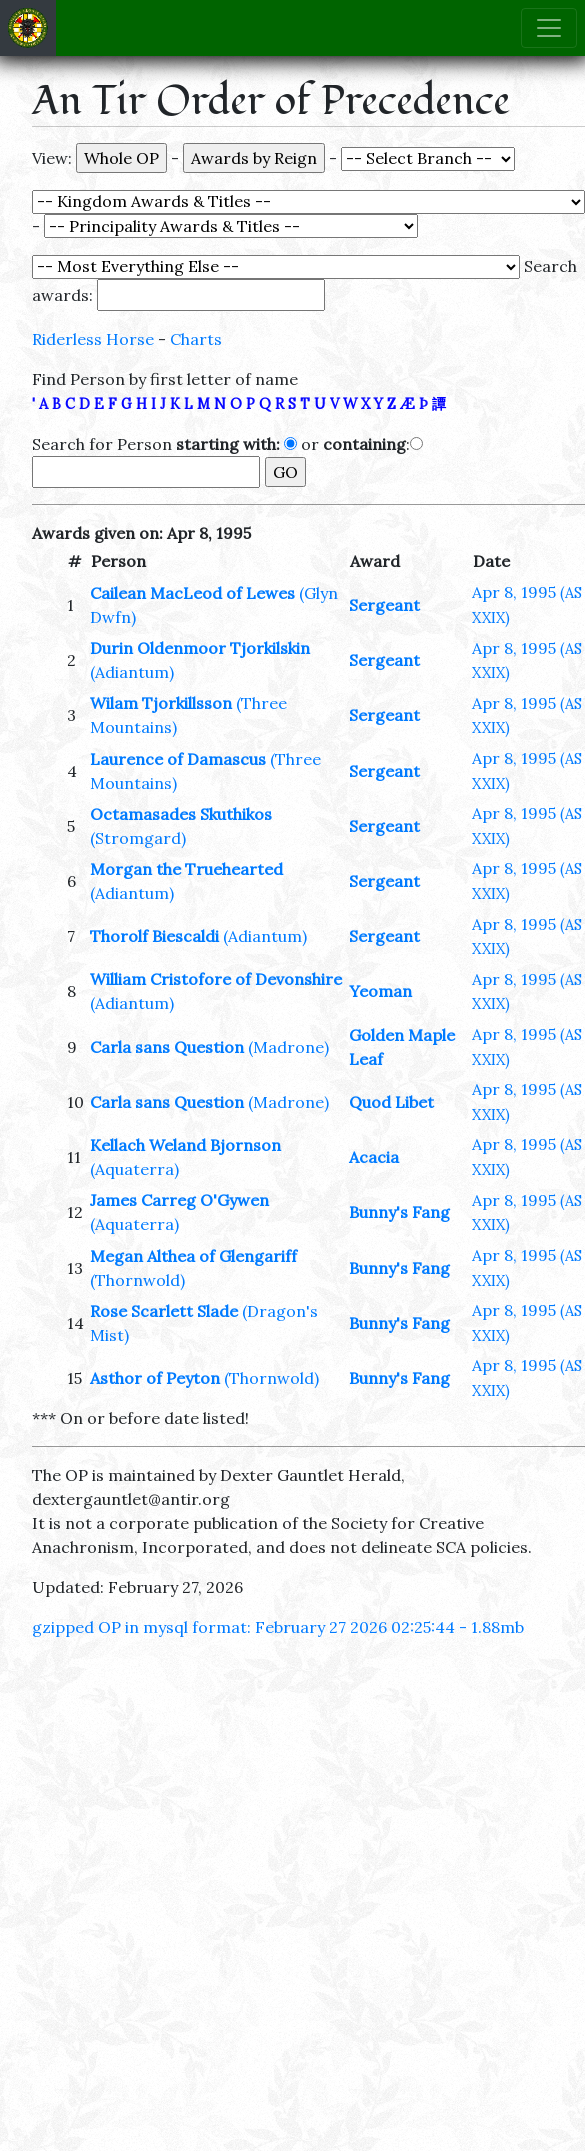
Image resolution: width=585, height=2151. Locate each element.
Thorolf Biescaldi (154, 936)
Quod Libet (391, 1102)
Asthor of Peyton (155, 1378)
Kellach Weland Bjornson (185, 1145)
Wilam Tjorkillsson (161, 703)
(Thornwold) (137, 1280)
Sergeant (384, 605)
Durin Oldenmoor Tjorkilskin (200, 648)
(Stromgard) (138, 838)
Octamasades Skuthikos (181, 814)
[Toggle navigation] (549, 28)
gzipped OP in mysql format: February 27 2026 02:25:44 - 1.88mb (278, 1627)
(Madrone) (288, 1047)
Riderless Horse (93, 339)
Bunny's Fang (399, 1212)
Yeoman (380, 991)
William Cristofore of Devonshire (216, 979)
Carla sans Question (167, 1047)
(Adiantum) (132, 672)
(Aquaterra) (134, 1169)
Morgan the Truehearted (186, 869)
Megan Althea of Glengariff (193, 1256)
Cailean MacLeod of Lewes (192, 593)
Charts (196, 339)
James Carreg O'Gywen (179, 1200)
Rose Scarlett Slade (164, 1311)
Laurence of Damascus (178, 759)
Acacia (374, 1157)
